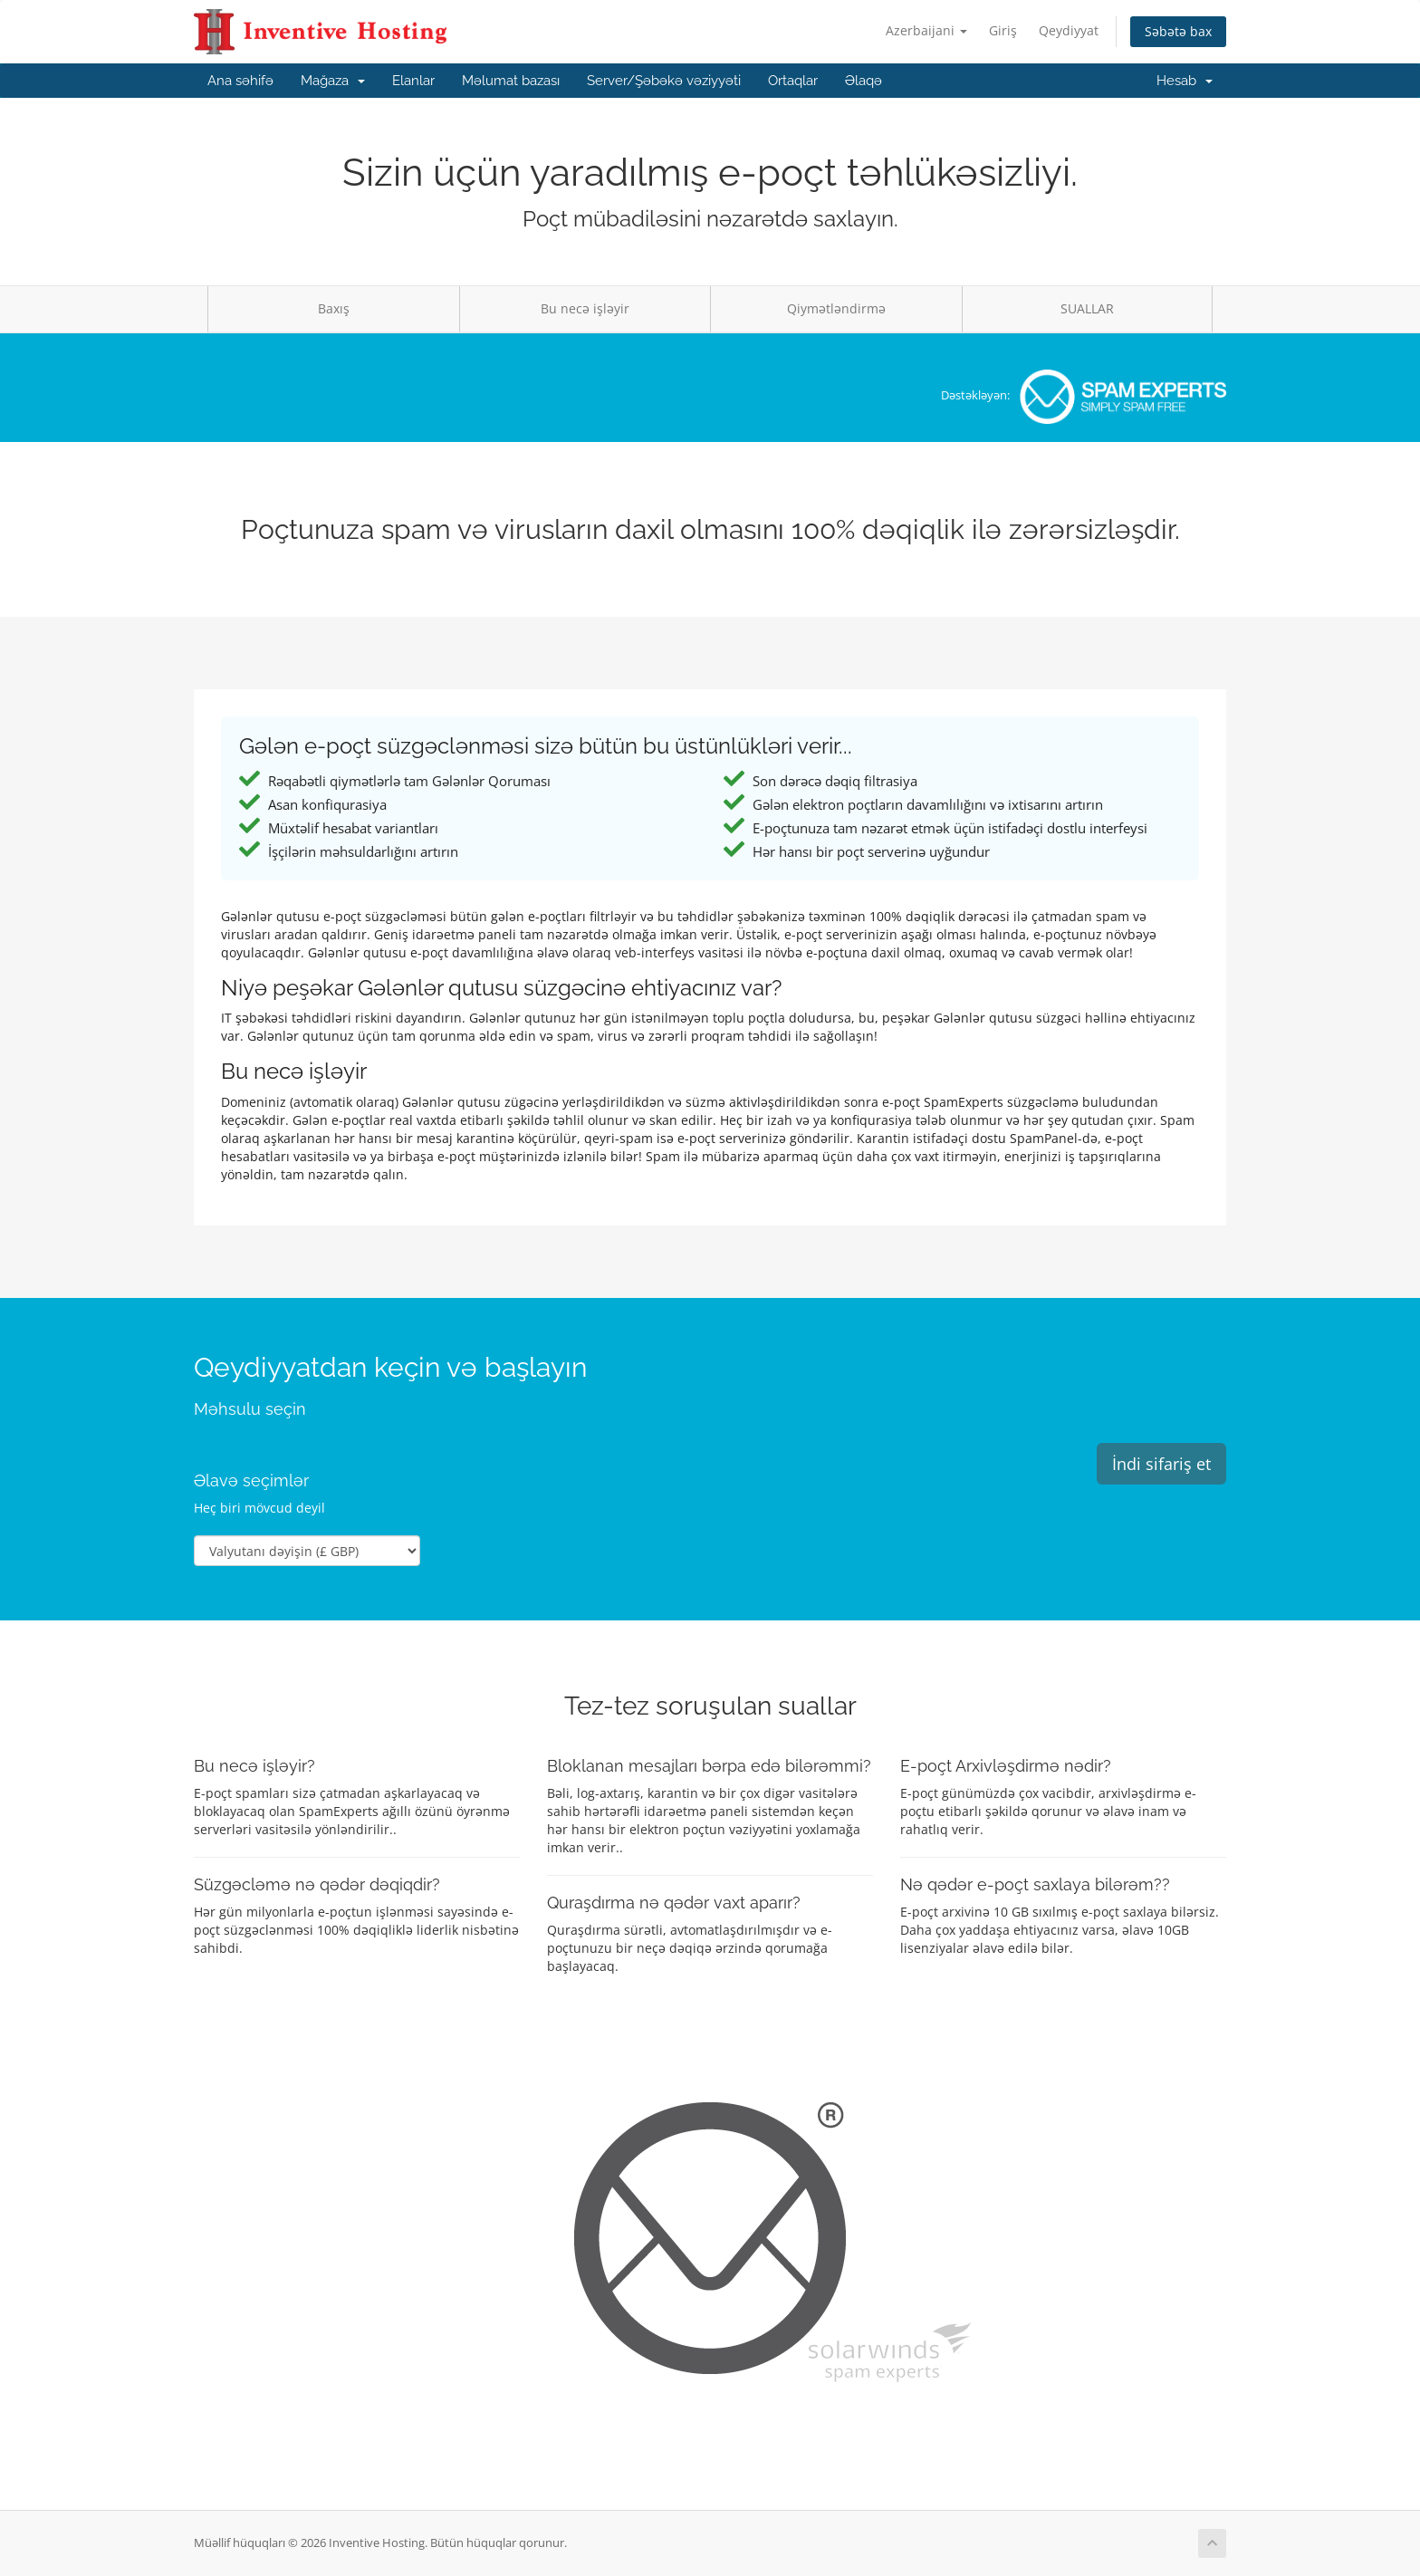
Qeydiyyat (1069, 30)
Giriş (1003, 30)
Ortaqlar (793, 80)
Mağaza (333, 80)
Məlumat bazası (511, 80)
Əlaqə (863, 80)
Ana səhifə (240, 80)
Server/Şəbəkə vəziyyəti (664, 80)
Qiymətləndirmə (836, 308)
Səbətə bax (1178, 31)
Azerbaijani (926, 30)
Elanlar (413, 80)
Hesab (1184, 80)
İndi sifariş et (1161, 1464)
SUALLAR (1087, 308)
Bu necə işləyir (585, 308)
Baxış (334, 308)
